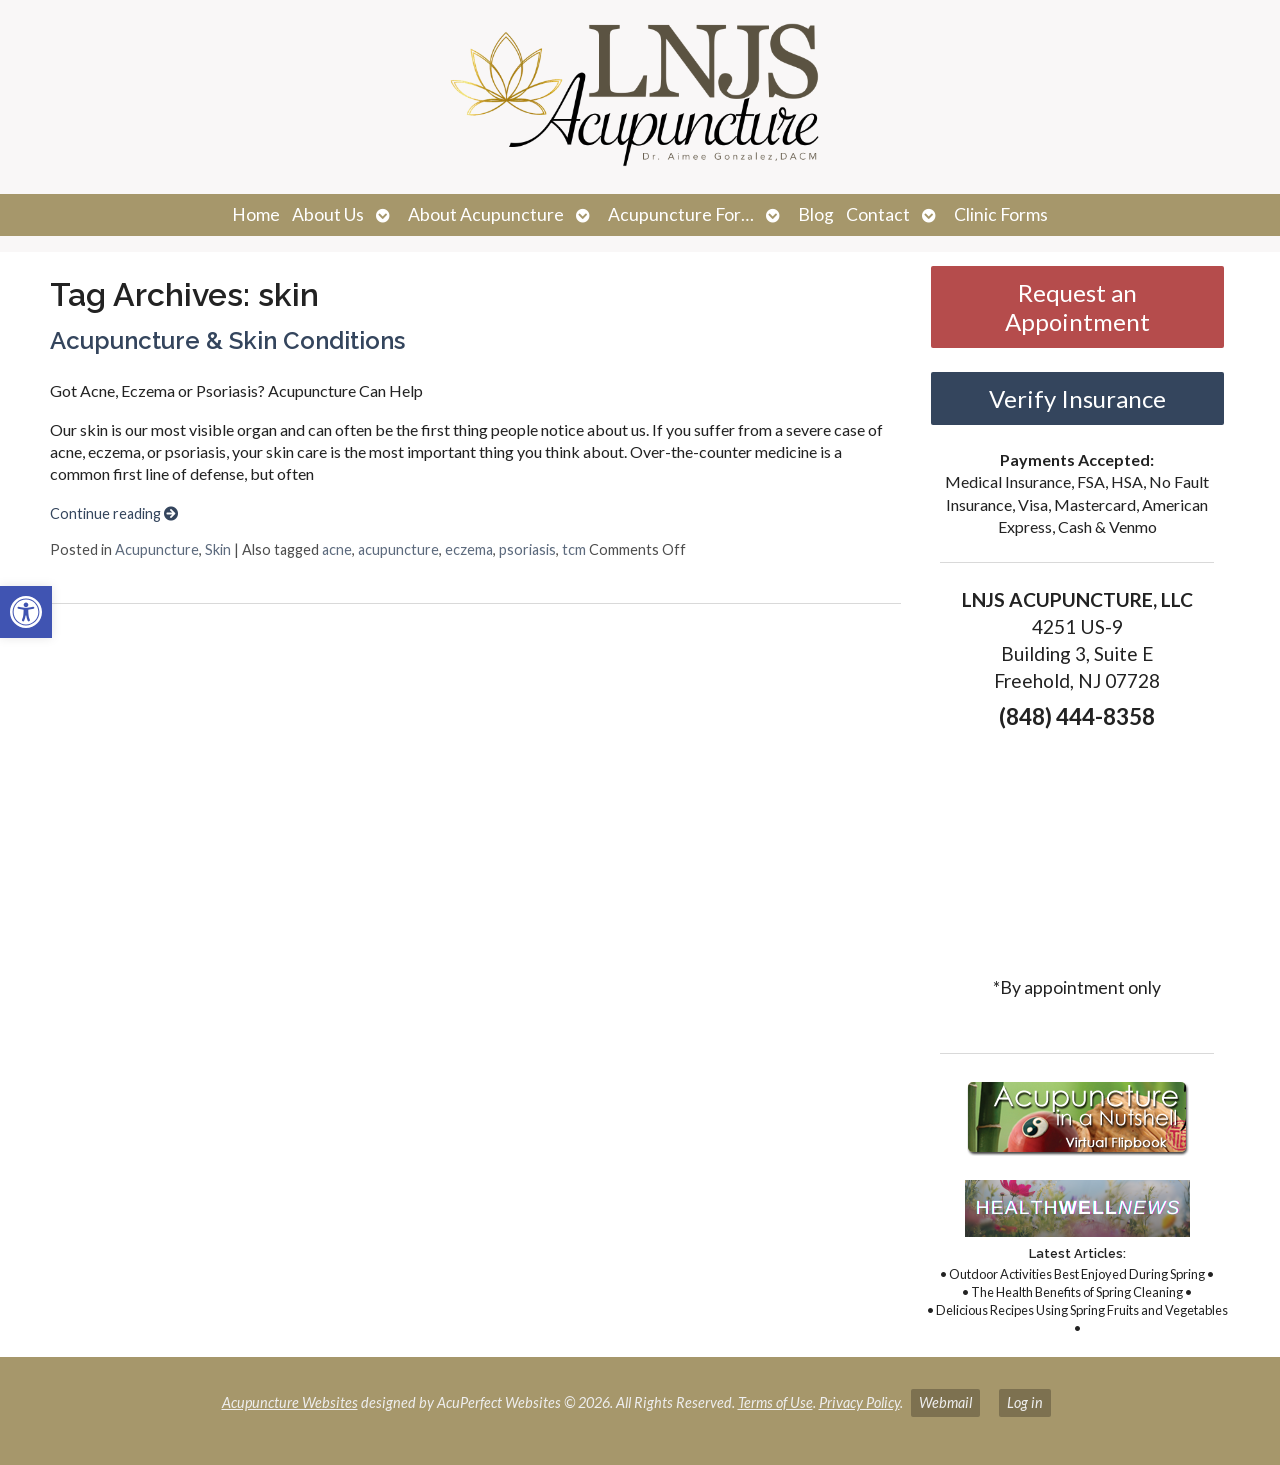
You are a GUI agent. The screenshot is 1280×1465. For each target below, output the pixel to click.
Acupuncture (157, 549)
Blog (816, 214)
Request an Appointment (1077, 307)
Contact (878, 214)
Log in (1025, 1402)
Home (256, 214)
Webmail (945, 1402)
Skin (218, 549)
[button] (26, 612)
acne (337, 549)
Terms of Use (775, 1402)
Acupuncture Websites (290, 1402)
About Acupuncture (486, 214)
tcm (574, 549)
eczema (469, 549)
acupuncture (398, 549)
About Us (328, 214)
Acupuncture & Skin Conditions (227, 340)
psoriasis (527, 549)
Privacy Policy (859, 1402)
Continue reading (114, 513)
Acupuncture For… (681, 214)
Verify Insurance (1077, 398)
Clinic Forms (1001, 214)
